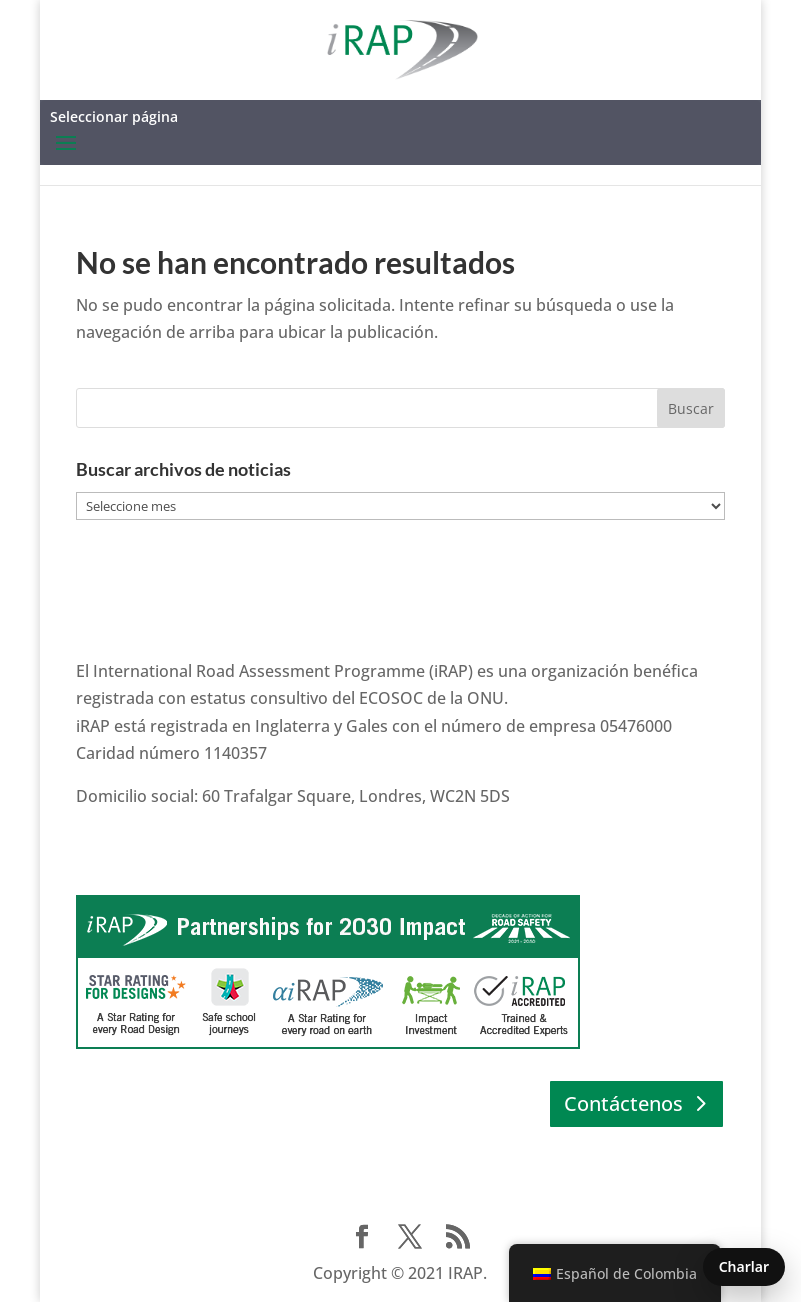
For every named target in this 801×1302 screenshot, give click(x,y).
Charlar (744, 1266)
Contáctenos (623, 1103)
